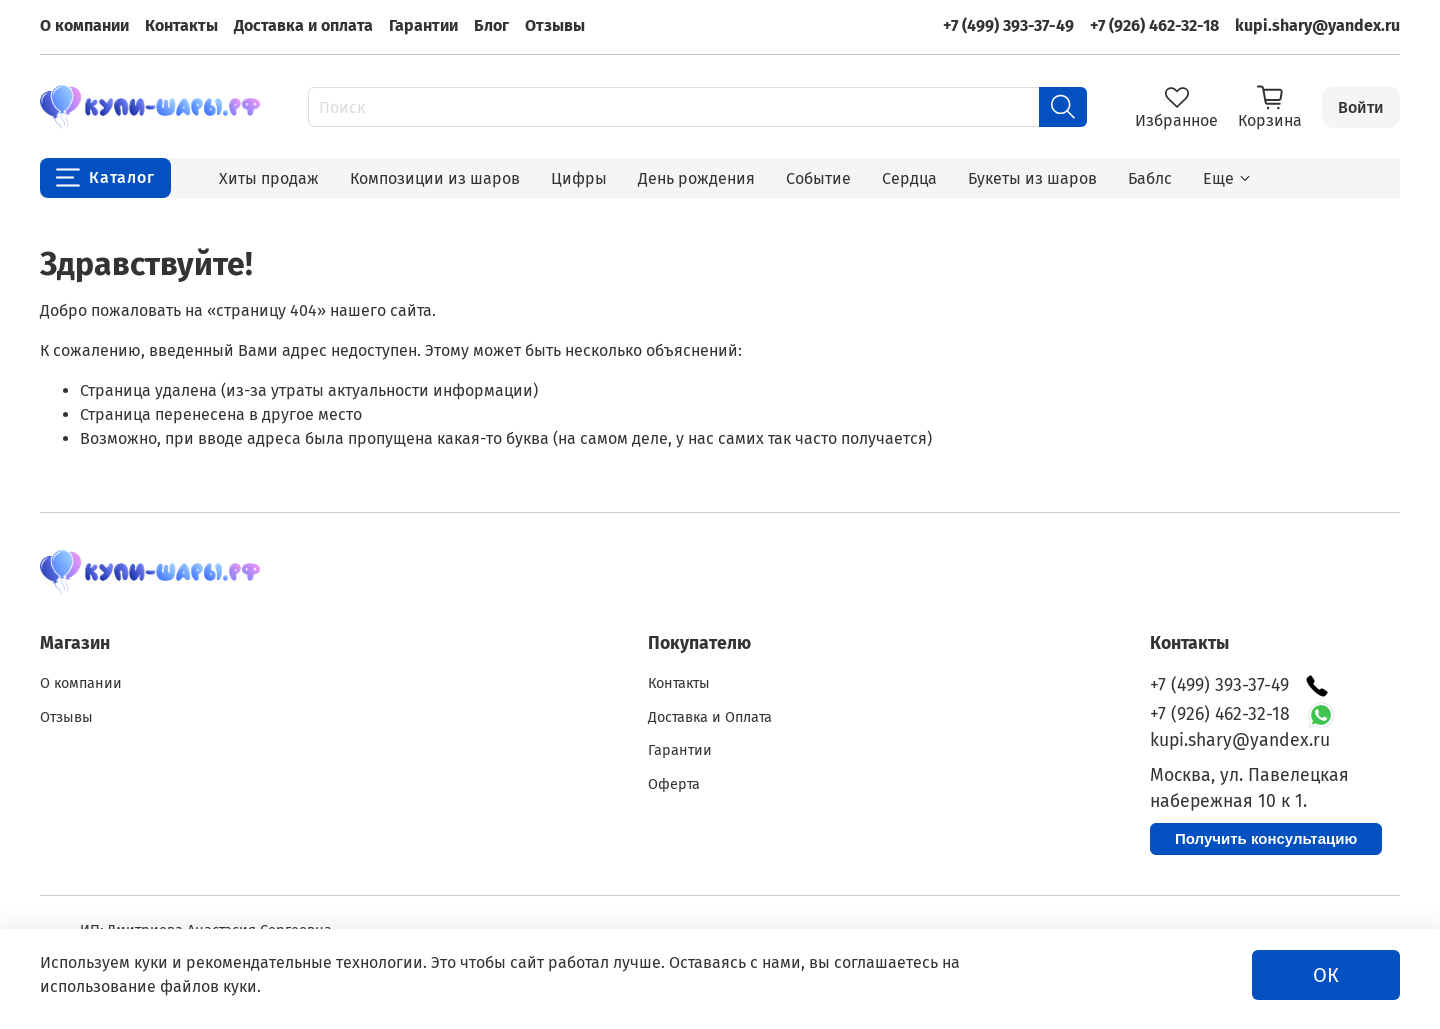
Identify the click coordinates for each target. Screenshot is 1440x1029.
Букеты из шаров (1032, 178)
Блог (491, 25)
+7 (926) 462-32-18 (1154, 25)
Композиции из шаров (435, 178)
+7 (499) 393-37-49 (1008, 25)
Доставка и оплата (303, 25)
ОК (1326, 975)
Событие (818, 178)
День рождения (696, 178)
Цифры (579, 178)
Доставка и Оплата (710, 717)
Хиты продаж (269, 178)
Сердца (909, 178)
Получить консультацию (1266, 838)
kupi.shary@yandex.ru (1317, 25)
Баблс (1150, 178)
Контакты (181, 25)
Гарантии (423, 25)
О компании (84, 25)
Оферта (674, 784)
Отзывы (555, 25)
